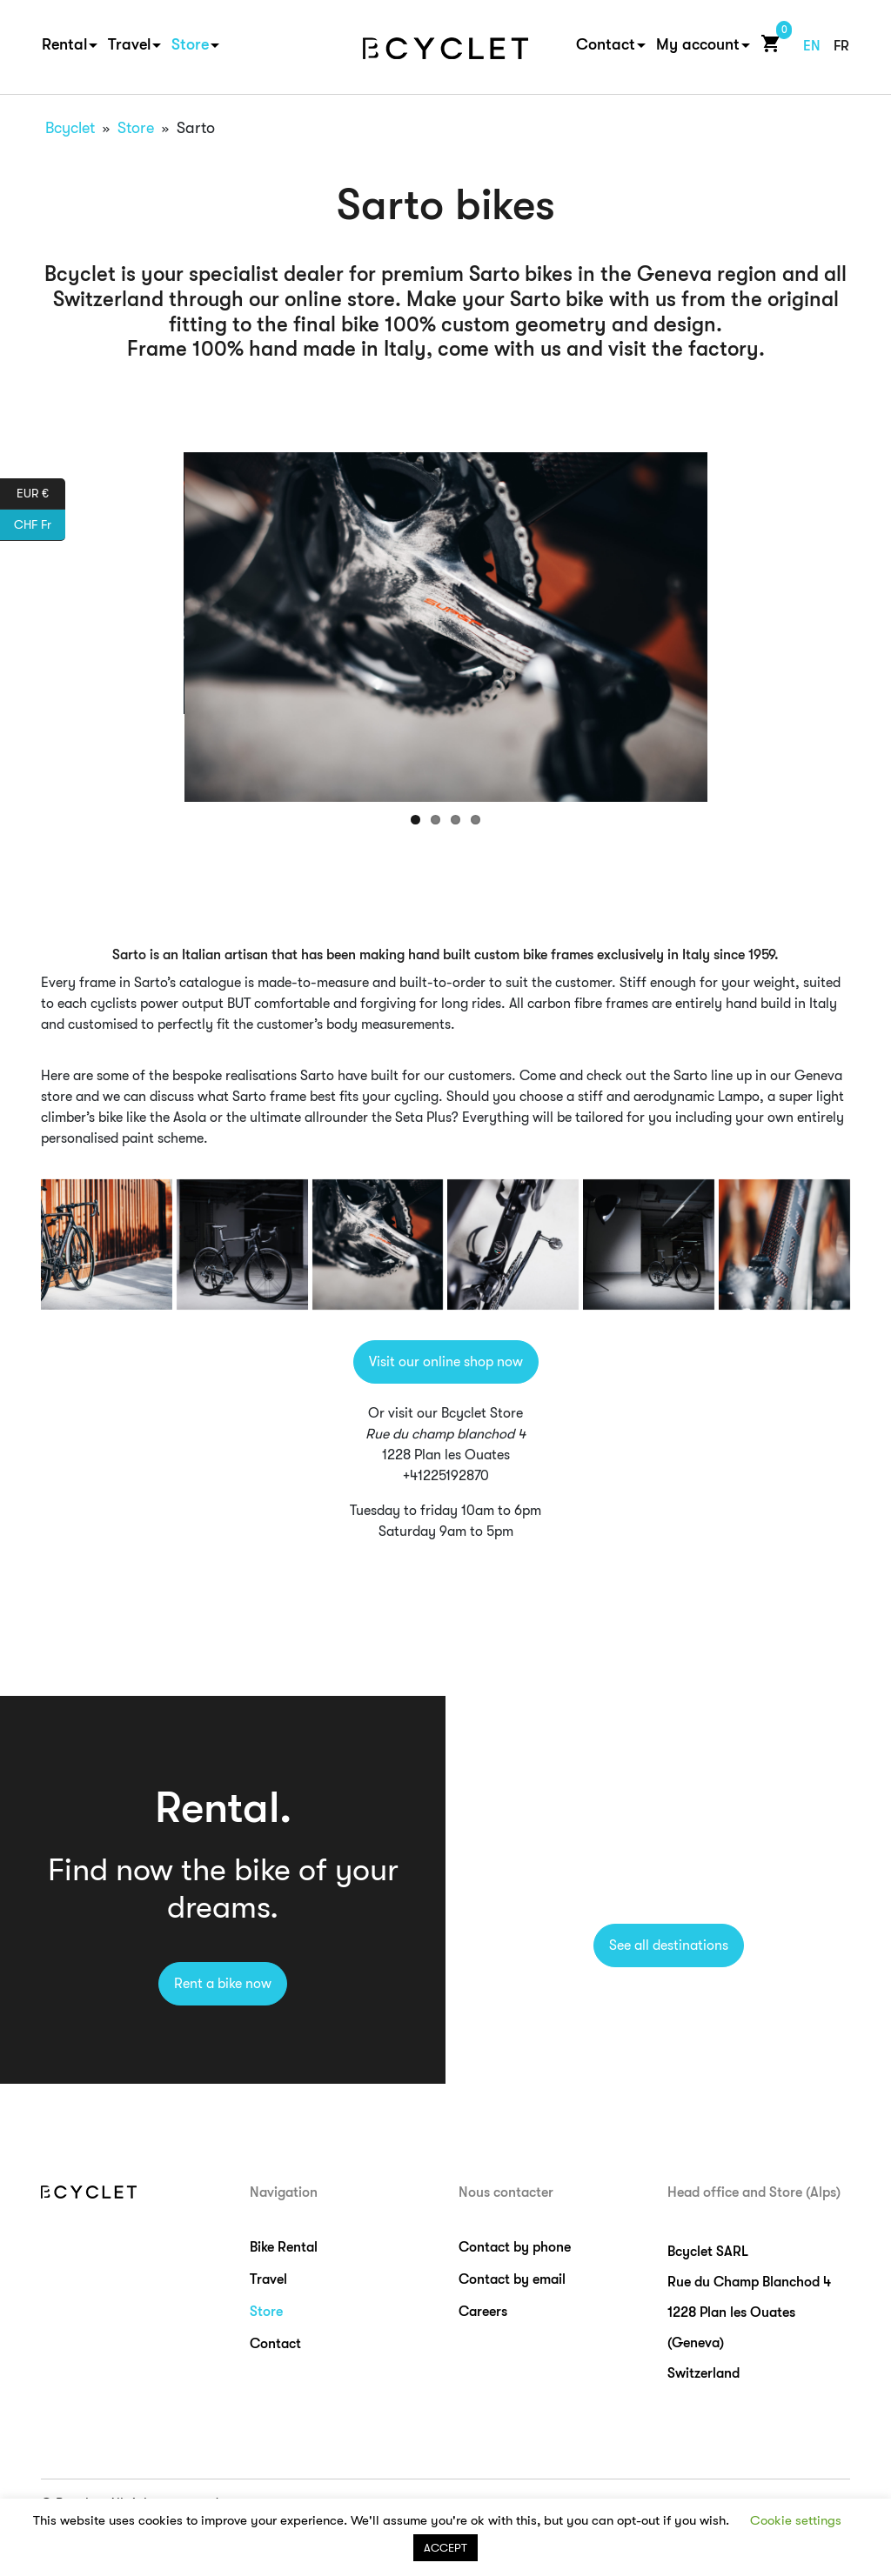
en (812, 46)
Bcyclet (70, 128)
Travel (129, 44)
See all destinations (668, 1945)
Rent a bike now (222, 1984)
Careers (483, 2311)
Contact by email (512, 2279)
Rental (64, 44)
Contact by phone (515, 2247)
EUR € (41, 494)
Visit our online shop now (446, 1362)
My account (698, 44)
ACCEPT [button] (445, 2547)
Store (190, 44)
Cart (766, 43)
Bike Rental (284, 2247)
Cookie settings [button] (795, 2520)
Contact (605, 44)
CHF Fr (39, 525)
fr (841, 46)
